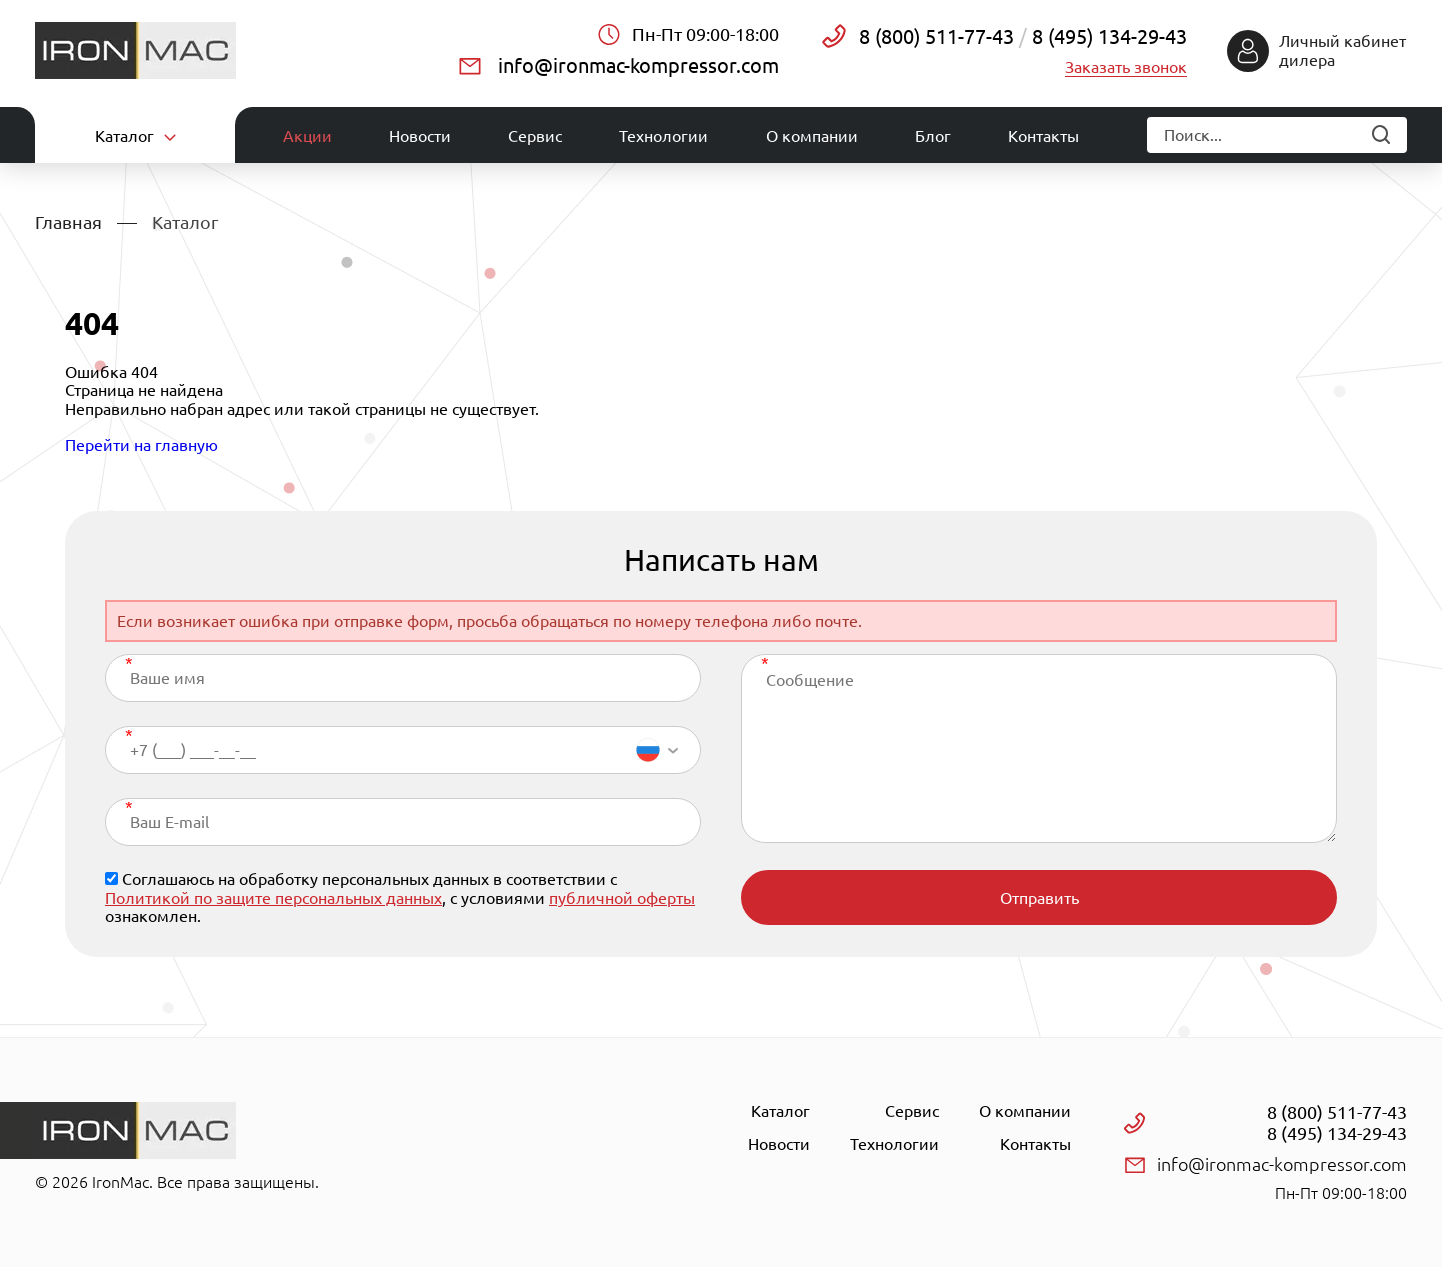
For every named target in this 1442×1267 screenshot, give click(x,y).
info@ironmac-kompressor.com (638, 65)
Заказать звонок (1126, 67)
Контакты (1043, 136)
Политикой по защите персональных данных (273, 898)
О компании (812, 136)
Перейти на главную (141, 445)
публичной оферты (622, 898)
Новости (420, 136)
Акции (307, 136)
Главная (68, 222)
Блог (933, 136)
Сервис (535, 136)
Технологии (663, 136)
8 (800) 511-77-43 (936, 36)
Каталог (780, 1111)
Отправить (1039, 898)
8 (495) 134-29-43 (1107, 36)
